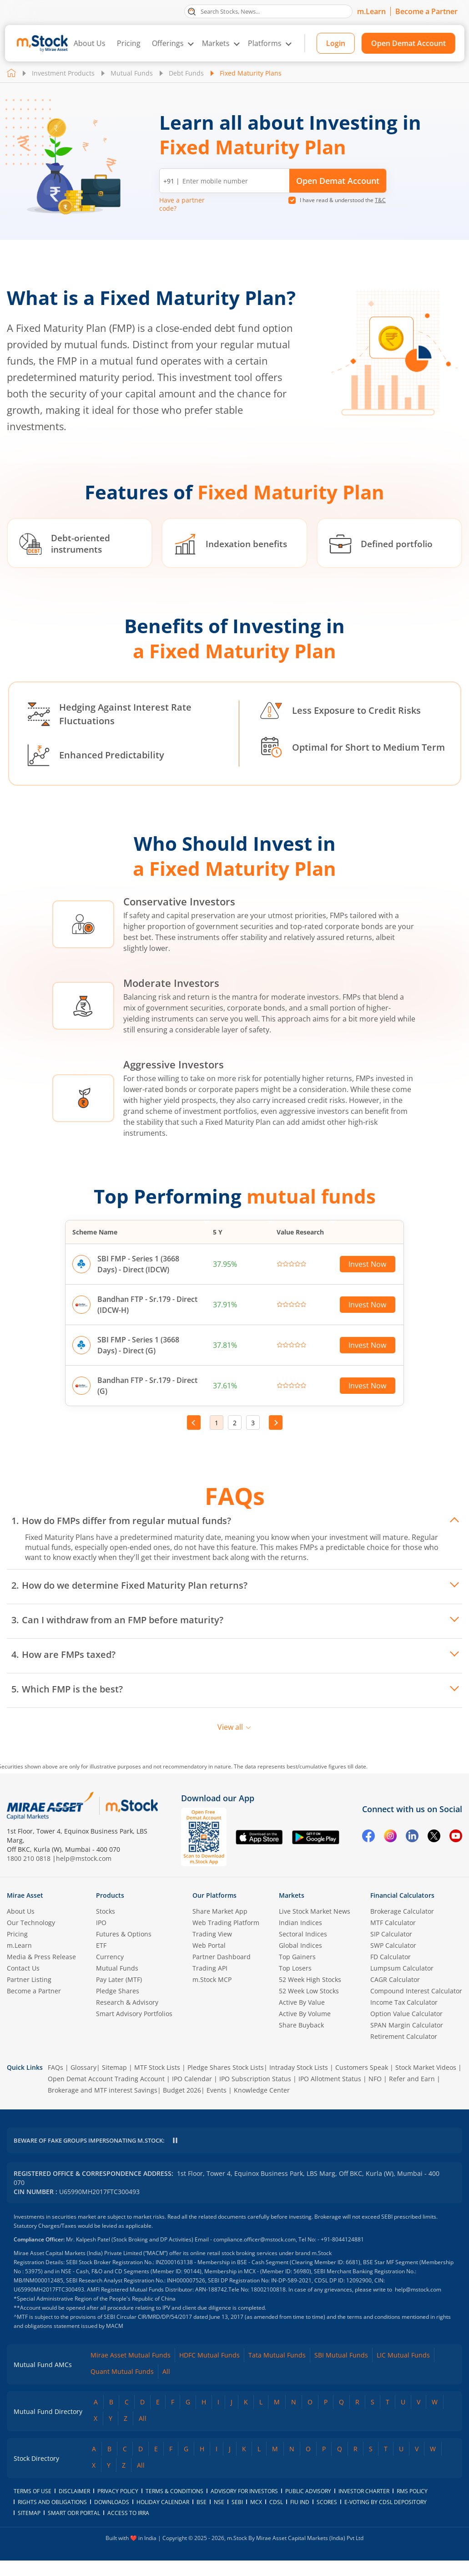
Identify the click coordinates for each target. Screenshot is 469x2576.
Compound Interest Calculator (416, 1991)
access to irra (128, 2528)
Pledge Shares (117, 1991)
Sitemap (114, 2067)
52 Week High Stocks (310, 1979)
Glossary (83, 2067)
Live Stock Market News (314, 1911)
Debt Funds (186, 73)
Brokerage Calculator (402, 1911)
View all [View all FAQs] (234, 1727)
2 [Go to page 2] (235, 1422)
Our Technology (31, 1922)
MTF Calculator (393, 1922)
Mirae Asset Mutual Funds (131, 2370)
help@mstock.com (83, 1858)
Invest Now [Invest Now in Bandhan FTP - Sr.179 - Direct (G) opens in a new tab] (367, 1386)
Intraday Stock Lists (298, 2067)
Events (217, 2090)
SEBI (237, 2517)
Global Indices (300, 1945)
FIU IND (299, 2517)
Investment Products (63, 73)
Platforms (265, 43)
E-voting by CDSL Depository (385, 2517)
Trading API (209, 1968)
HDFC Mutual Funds (209, 2370)
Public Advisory (308, 2506)
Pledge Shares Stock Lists (225, 2067)
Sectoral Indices (303, 1934)
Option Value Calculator (406, 2013)
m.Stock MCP (212, 1979)
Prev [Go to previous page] (194, 1422)
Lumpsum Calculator (402, 1968)
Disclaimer (74, 2506)
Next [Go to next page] (275, 1422)
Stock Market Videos (425, 2067)
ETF (101, 1945)
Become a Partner (426, 11)
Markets (216, 43)
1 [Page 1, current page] (216, 1422)
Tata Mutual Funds (277, 2370)
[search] (268, 11)
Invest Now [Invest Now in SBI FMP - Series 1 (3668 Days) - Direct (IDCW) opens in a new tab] (367, 1264)
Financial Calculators (402, 1895)
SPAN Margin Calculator (406, 2025)
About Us (90, 43)
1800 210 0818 (28, 1858)
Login (335, 43)
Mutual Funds (132, 73)
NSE (219, 2517)
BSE (202, 2517)
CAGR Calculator (395, 1979)
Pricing (129, 43)
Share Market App (219, 1911)
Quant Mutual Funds (122, 2387)
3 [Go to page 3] (253, 1422)
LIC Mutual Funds (403, 2370)
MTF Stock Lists (157, 2067)
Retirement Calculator (403, 2036)
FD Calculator (390, 1956)
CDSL (276, 2517)
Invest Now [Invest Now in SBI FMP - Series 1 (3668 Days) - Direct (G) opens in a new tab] (367, 1345)
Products (110, 1895)
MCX (256, 2517)
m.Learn (371, 11)
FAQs (55, 2067)
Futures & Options (123, 1934)
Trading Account (140, 2078)
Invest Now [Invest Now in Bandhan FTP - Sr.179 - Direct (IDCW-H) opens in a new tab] (367, 1305)
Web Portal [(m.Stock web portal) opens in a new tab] (209, 1945)
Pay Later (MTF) (119, 1979)
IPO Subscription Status (255, 2078)
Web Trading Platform (225, 1922)
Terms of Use (32, 2506)
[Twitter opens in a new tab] (434, 1837)
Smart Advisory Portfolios (134, 2013)
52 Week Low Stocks (309, 1991)
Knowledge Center (262, 2090)
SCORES (327, 2517)
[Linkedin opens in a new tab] (412, 1837)
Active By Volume (305, 2013)
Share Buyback (301, 2025)
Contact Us (23, 1968)
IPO (101, 1922)
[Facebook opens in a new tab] (368, 1837)
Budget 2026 (182, 2090)
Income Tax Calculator (404, 2002)
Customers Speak (361, 2067)
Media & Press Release (41, 1956)
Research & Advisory (127, 2002)
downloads (111, 2517)
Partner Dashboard (221, 1956)
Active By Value (302, 2002)
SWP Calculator (393, 1945)
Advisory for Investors (244, 2506)
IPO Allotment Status (329, 2078)
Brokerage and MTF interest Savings (102, 2090)
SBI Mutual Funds (341, 2370)
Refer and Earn (412, 2078)
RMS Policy (412, 2506)
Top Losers (295, 1968)
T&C (380, 200)
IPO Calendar (192, 2078)
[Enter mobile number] (234, 181)
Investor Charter (363, 2506)
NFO (375, 2078)
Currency (110, 1956)
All (166, 2387)
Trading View (212, 1934)
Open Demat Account (408, 43)
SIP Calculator (391, 1934)
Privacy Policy (117, 2506)
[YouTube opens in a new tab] (455, 1837)
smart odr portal (74, 2528)
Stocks (105, 1911)
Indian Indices (300, 1922)
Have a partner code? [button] (182, 204)
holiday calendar (162, 2517)
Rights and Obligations (52, 2517)
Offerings (168, 43)
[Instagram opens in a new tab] (390, 1837)
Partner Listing (29, 1979)
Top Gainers (297, 1956)
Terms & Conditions (174, 2506)
